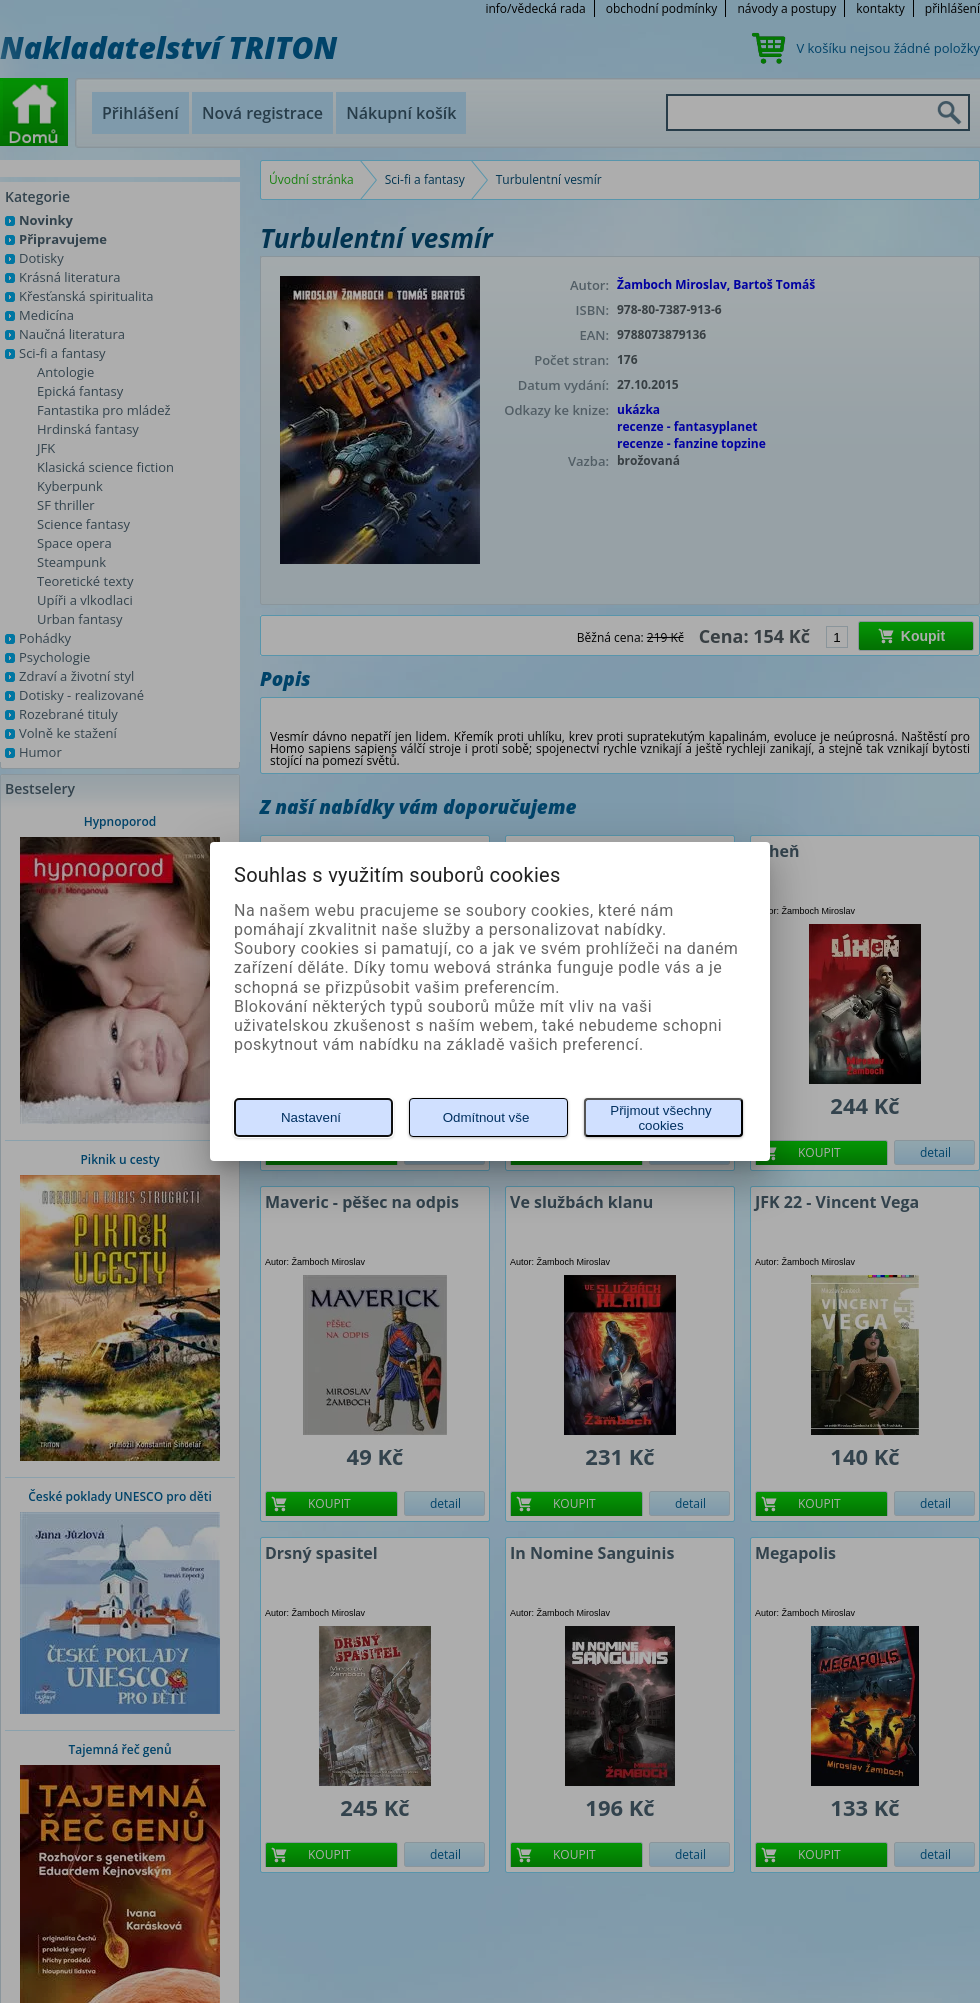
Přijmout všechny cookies (660, 1118)
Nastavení (311, 1117)
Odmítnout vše (486, 1117)
